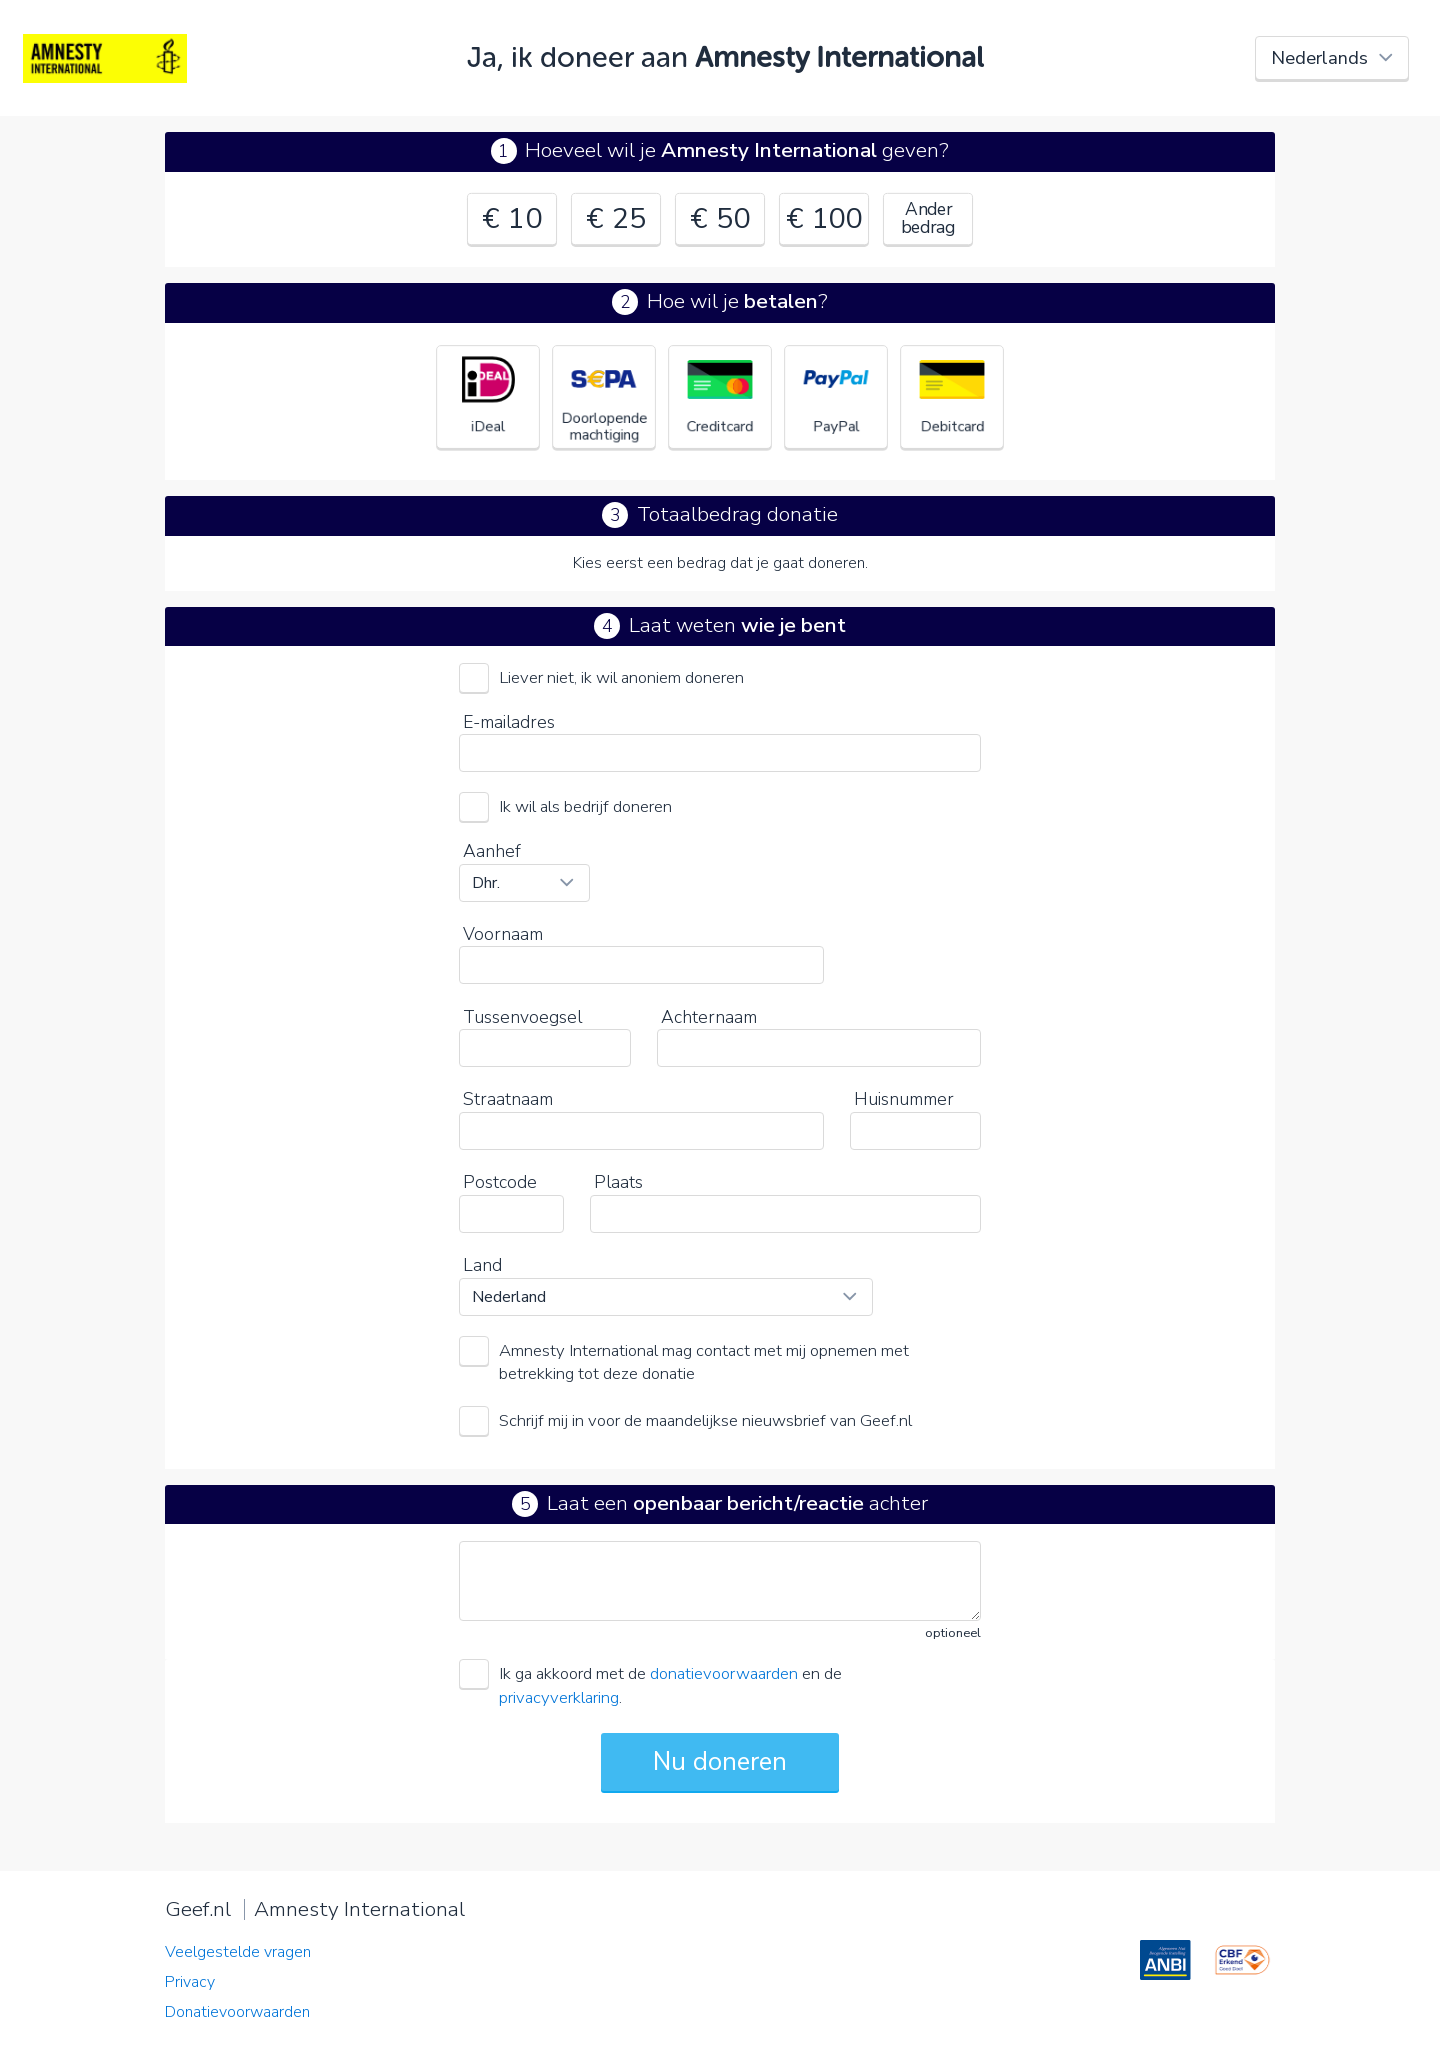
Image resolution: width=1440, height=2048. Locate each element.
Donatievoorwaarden (237, 2012)
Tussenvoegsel (522, 1017)
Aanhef (492, 851)
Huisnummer (904, 1099)
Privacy (190, 1982)
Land (482, 1265)
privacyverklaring (559, 1697)
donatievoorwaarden (724, 1673)
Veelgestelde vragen (238, 1952)
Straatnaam (508, 1099)
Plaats (618, 1182)
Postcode (500, 1182)
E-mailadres (509, 722)
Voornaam (503, 934)
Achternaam (709, 1017)
